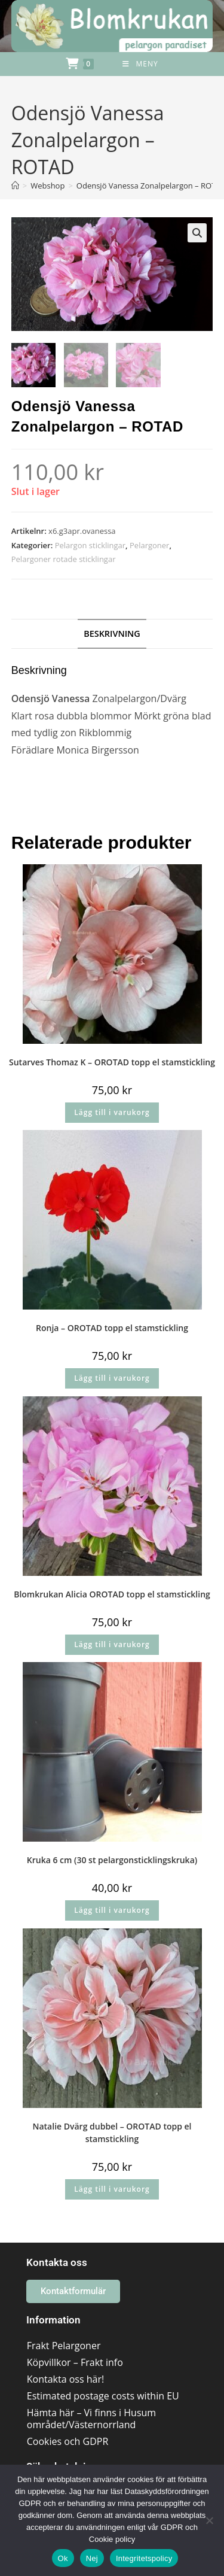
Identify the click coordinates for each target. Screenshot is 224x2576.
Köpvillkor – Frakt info (75, 2363)
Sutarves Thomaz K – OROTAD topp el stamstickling (112, 1062)
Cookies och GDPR (68, 2442)
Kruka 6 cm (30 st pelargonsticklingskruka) (112, 1860)
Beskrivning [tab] (112, 633)
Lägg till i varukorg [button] (111, 1112)
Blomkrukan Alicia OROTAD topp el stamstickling (112, 1594)
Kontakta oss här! (65, 2379)
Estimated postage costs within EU (103, 2396)
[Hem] (15, 185)
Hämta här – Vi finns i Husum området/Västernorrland (91, 2419)
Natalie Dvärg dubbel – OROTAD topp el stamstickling (112, 2132)
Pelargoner (149, 545)
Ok (63, 2558)
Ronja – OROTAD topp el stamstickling (112, 1328)
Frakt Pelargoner (64, 2346)
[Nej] (209, 2520)
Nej (92, 2558)
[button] (197, 232)
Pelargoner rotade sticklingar (63, 559)
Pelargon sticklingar (90, 545)
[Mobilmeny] (140, 64)
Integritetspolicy (144, 2558)
